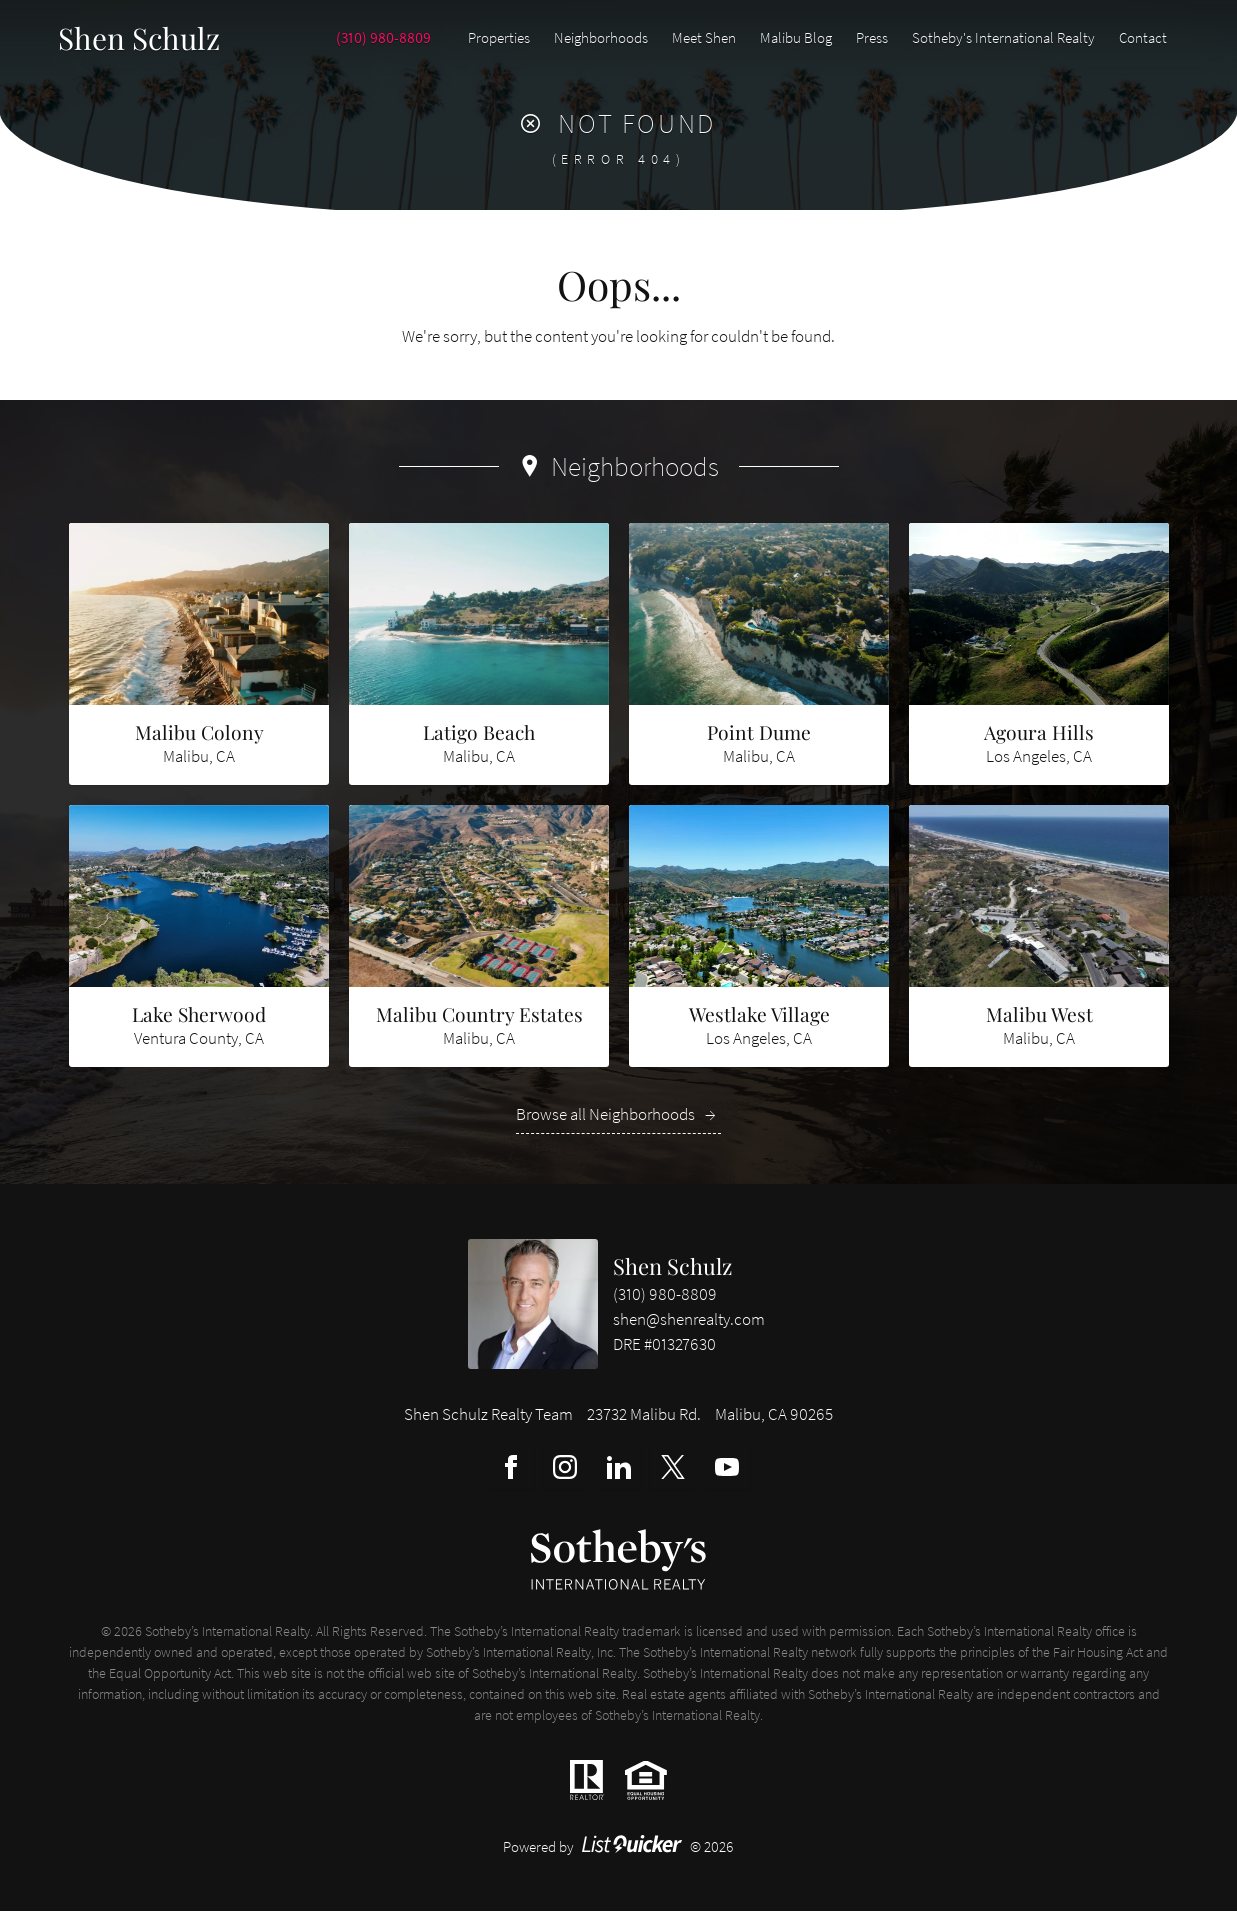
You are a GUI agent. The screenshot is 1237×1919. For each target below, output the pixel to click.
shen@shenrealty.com (689, 1327)
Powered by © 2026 (618, 1854)
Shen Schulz (672, 1274)
